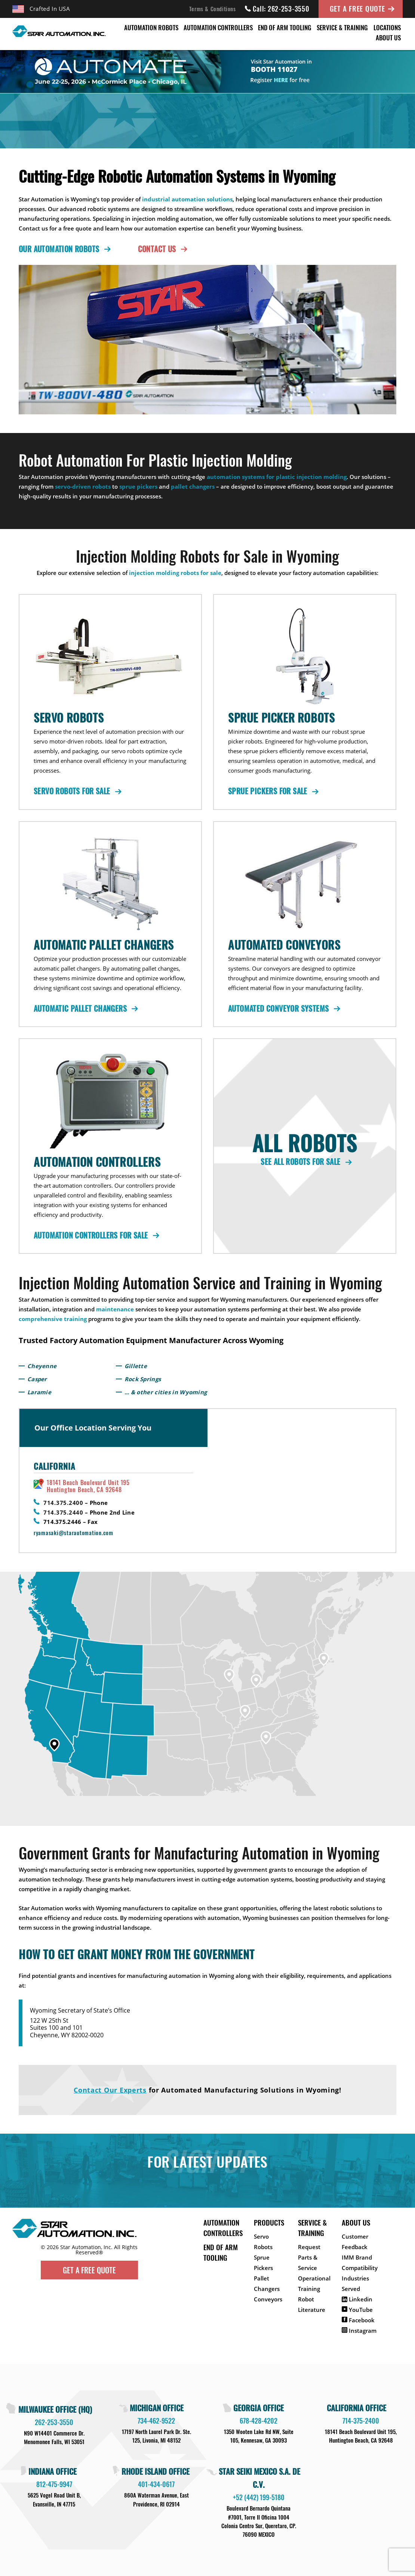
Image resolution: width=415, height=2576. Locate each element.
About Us (388, 37)
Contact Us (161, 248)
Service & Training (342, 27)
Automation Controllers (218, 27)
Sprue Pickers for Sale (272, 790)
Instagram (359, 2330)
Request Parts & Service (309, 2257)
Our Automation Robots (63, 248)
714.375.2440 (63, 1512)
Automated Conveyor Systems (282, 1008)
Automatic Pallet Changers (84, 1008)
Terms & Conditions (212, 8)
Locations (387, 27)
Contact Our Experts (110, 2089)
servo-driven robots (83, 486)
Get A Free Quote (357, 8)
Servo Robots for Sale (76, 790)
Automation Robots (151, 27)
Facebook (358, 2320)
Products (269, 2222)
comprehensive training (53, 1319)
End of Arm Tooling (284, 27)
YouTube (357, 2309)
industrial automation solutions (187, 199)
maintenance (115, 1309)
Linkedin (357, 2299)
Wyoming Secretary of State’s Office (80, 2010)
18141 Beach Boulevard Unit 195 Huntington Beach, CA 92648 (88, 1485)
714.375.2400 (63, 1502)
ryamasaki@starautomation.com (73, 1532)
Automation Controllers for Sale (95, 1235)
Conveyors (268, 2299)
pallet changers (193, 486)
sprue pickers (138, 486)
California (54, 1466)
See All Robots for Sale (305, 1161)
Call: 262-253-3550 (277, 8)
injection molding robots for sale (175, 572)
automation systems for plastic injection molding (277, 476)
